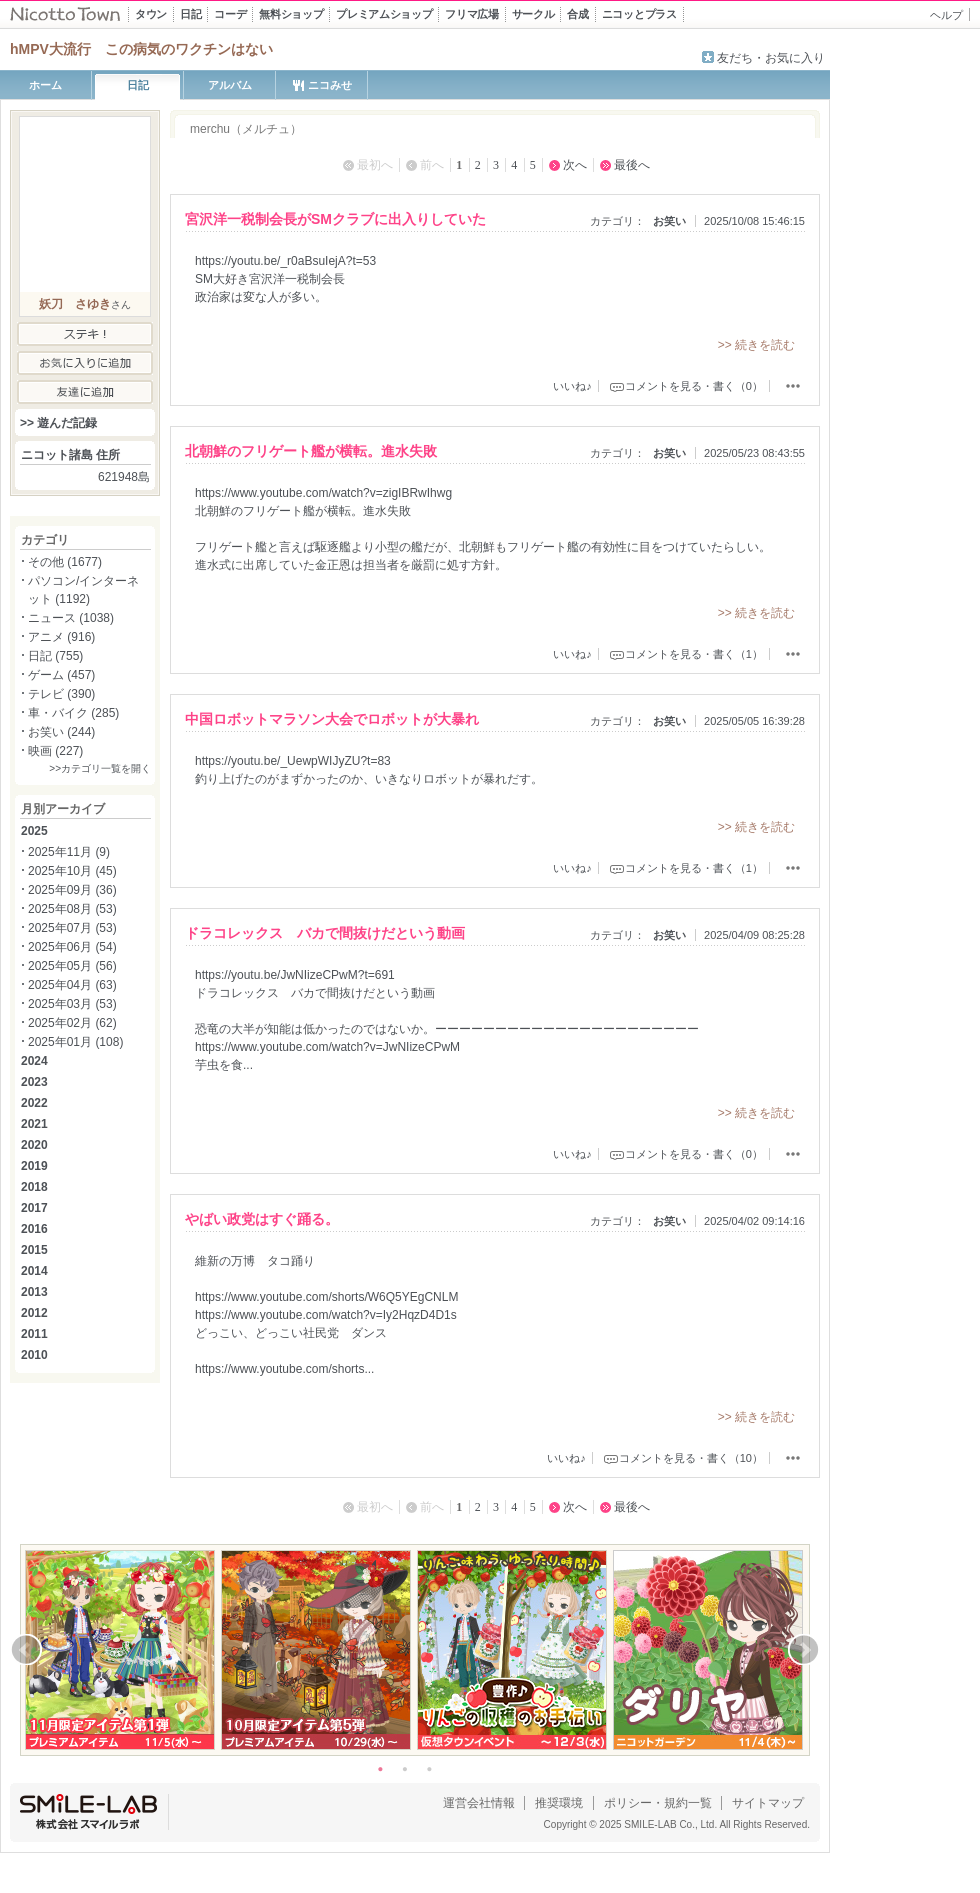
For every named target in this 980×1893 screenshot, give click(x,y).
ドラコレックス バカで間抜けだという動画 (325, 933)
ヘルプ (946, 15)
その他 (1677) (65, 562)
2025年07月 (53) (72, 928)
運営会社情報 (479, 1803)
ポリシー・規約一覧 (658, 1803)
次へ (575, 165)
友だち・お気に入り (771, 58)
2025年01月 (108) (75, 1042)
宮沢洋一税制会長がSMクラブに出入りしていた (335, 219)
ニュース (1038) (71, 618)
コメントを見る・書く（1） (694, 654)
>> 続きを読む (756, 345)
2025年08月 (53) (72, 909)
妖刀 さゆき (75, 304)
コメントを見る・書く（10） (691, 1458)
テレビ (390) (61, 694)
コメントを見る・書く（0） (694, 386)
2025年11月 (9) (69, 852)
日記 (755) (55, 656)
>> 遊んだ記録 (58, 423)
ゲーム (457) (61, 675)
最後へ (632, 165)
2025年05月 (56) (72, 966)
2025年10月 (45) (72, 871)
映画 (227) (55, 751)
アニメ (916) (61, 637)
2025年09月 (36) (72, 890)
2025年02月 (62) (72, 1023)
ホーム (45, 85)
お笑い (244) (61, 732)
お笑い (669, 221)
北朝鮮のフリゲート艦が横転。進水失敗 (311, 451)
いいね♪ (572, 386)
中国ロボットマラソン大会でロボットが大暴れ (332, 719)
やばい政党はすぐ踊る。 (262, 1219)
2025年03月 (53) (72, 1004)
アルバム (230, 85)
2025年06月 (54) (72, 947)
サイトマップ (768, 1803)
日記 (138, 85)
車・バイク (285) (73, 713)
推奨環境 (559, 1803)
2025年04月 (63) (72, 985)
